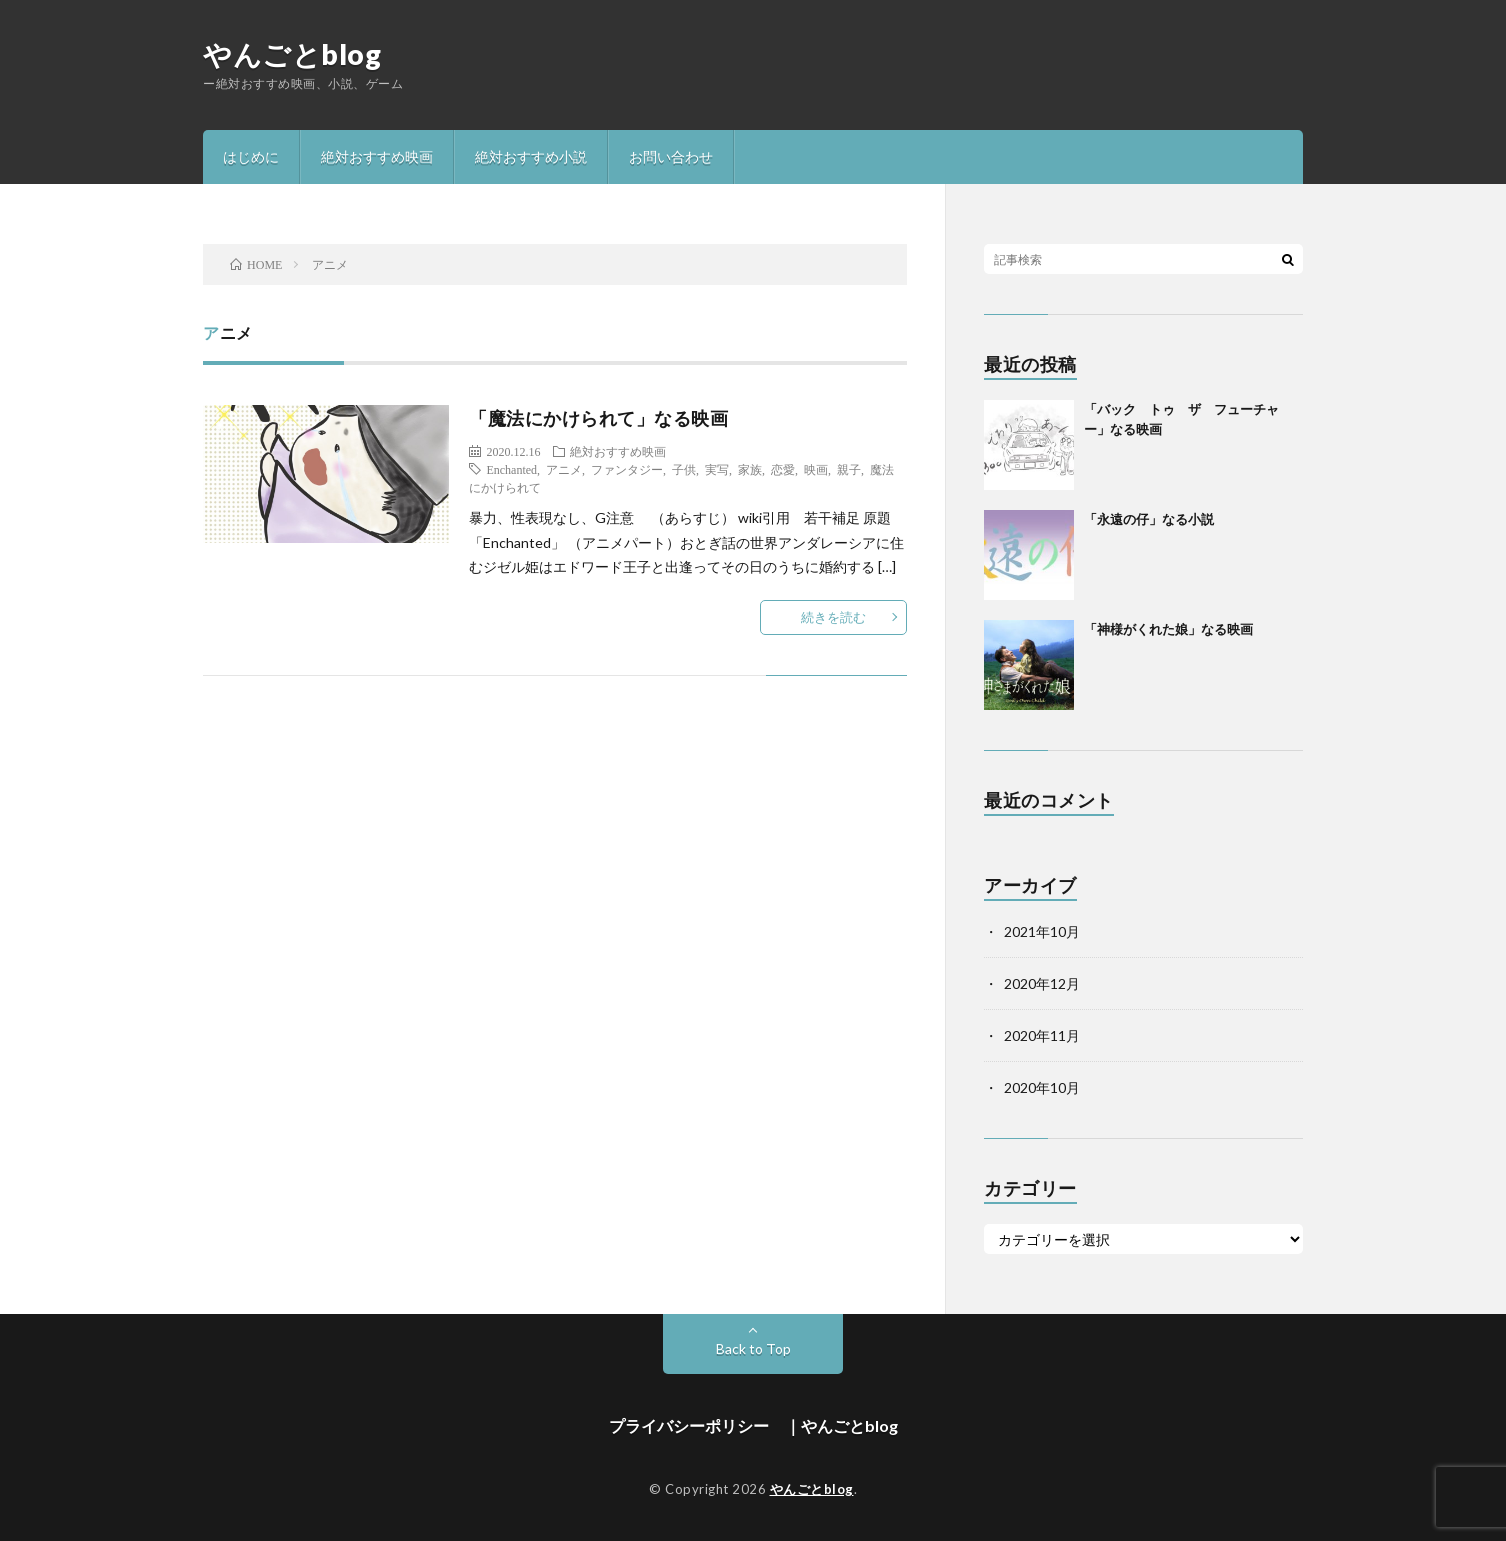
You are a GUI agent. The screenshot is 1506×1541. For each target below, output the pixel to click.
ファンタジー (627, 469)
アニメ (564, 469)
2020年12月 (1042, 983)
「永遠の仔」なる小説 (1149, 519)
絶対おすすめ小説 (531, 156)
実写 (717, 469)
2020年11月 (1042, 1035)
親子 (849, 469)
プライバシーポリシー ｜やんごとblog (753, 1425)
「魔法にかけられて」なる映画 (598, 418)
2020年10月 (1042, 1087)
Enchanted (511, 469)
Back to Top (753, 1348)
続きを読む (833, 617)
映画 (816, 469)
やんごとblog (292, 54)
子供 (684, 469)
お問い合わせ (671, 156)
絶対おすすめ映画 (377, 156)
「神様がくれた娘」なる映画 (1168, 629)
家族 (750, 469)
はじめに (251, 156)
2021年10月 (1042, 931)
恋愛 (783, 469)
